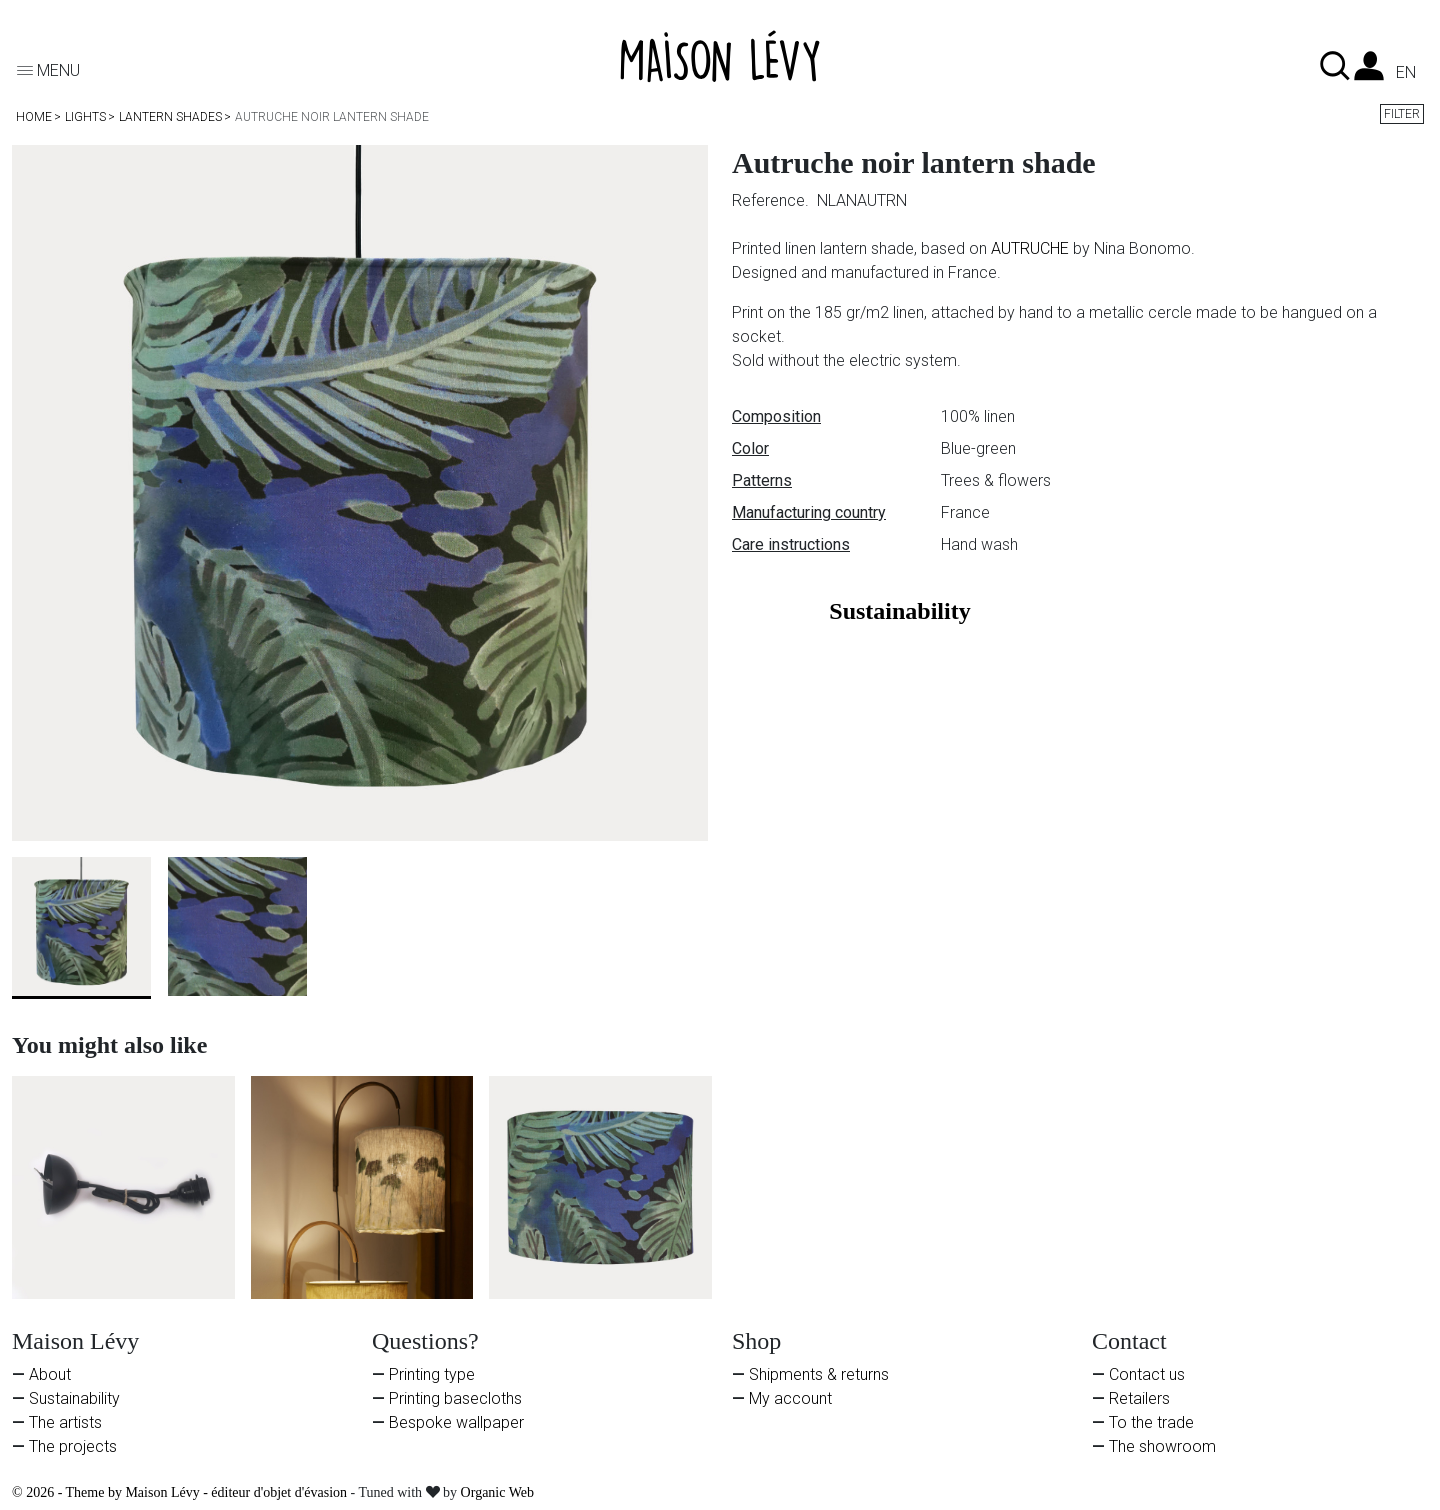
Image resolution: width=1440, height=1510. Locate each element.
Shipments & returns (819, 1374)
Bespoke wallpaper (456, 1422)
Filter (1402, 114)
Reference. (772, 200)
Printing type (432, 1374)
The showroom (1162, 1446)
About (50, 1374)
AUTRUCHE (1030, 248)
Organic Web (497, 1492)
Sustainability (74, 1398)
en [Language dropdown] (1406, 73)
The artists (65, 1422)
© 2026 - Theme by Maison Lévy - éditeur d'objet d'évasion (181, 1492)
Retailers (1139, 1398)
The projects (73, 1446)
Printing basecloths (455, 1398)
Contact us (1147, 1374)
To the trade (1151, 1422)
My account (790, 1398)
